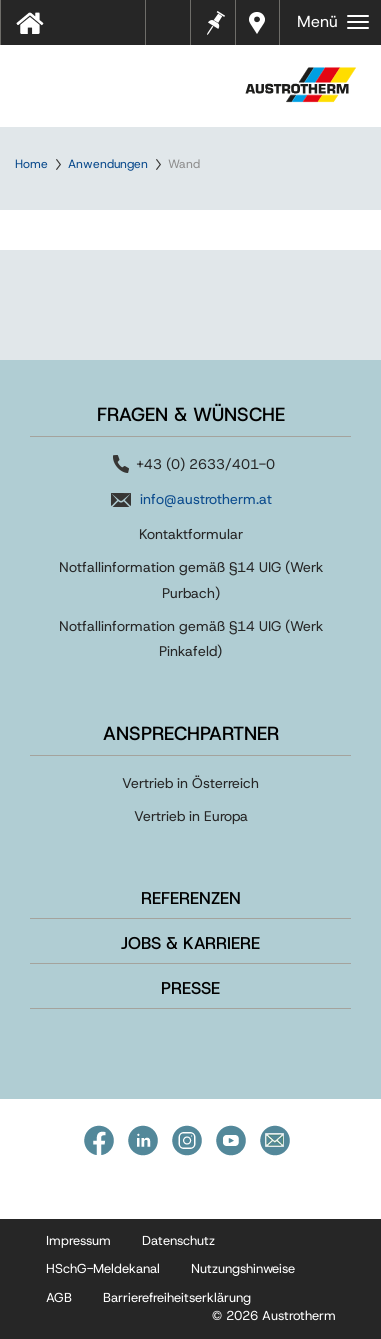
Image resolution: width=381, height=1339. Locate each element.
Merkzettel (214, 20)
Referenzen (191, 898)
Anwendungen (108, 164)
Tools (176, 29)
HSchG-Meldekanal (103, 1268)
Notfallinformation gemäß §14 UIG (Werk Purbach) (191, 579)
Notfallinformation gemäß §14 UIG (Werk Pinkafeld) (191, 638)
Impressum (78, 1240)
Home (31, 164)
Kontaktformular (191, 534)
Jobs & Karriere (190, 943)
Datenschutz (178, 1240)
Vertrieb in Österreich (190, 783)
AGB (59, 1297)
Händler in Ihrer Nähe (259, 22)
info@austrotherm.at (206, 499)
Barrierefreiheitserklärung (177, 1297)
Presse (190, 988)
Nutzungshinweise (243, 1268)
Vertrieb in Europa (191, 816)
